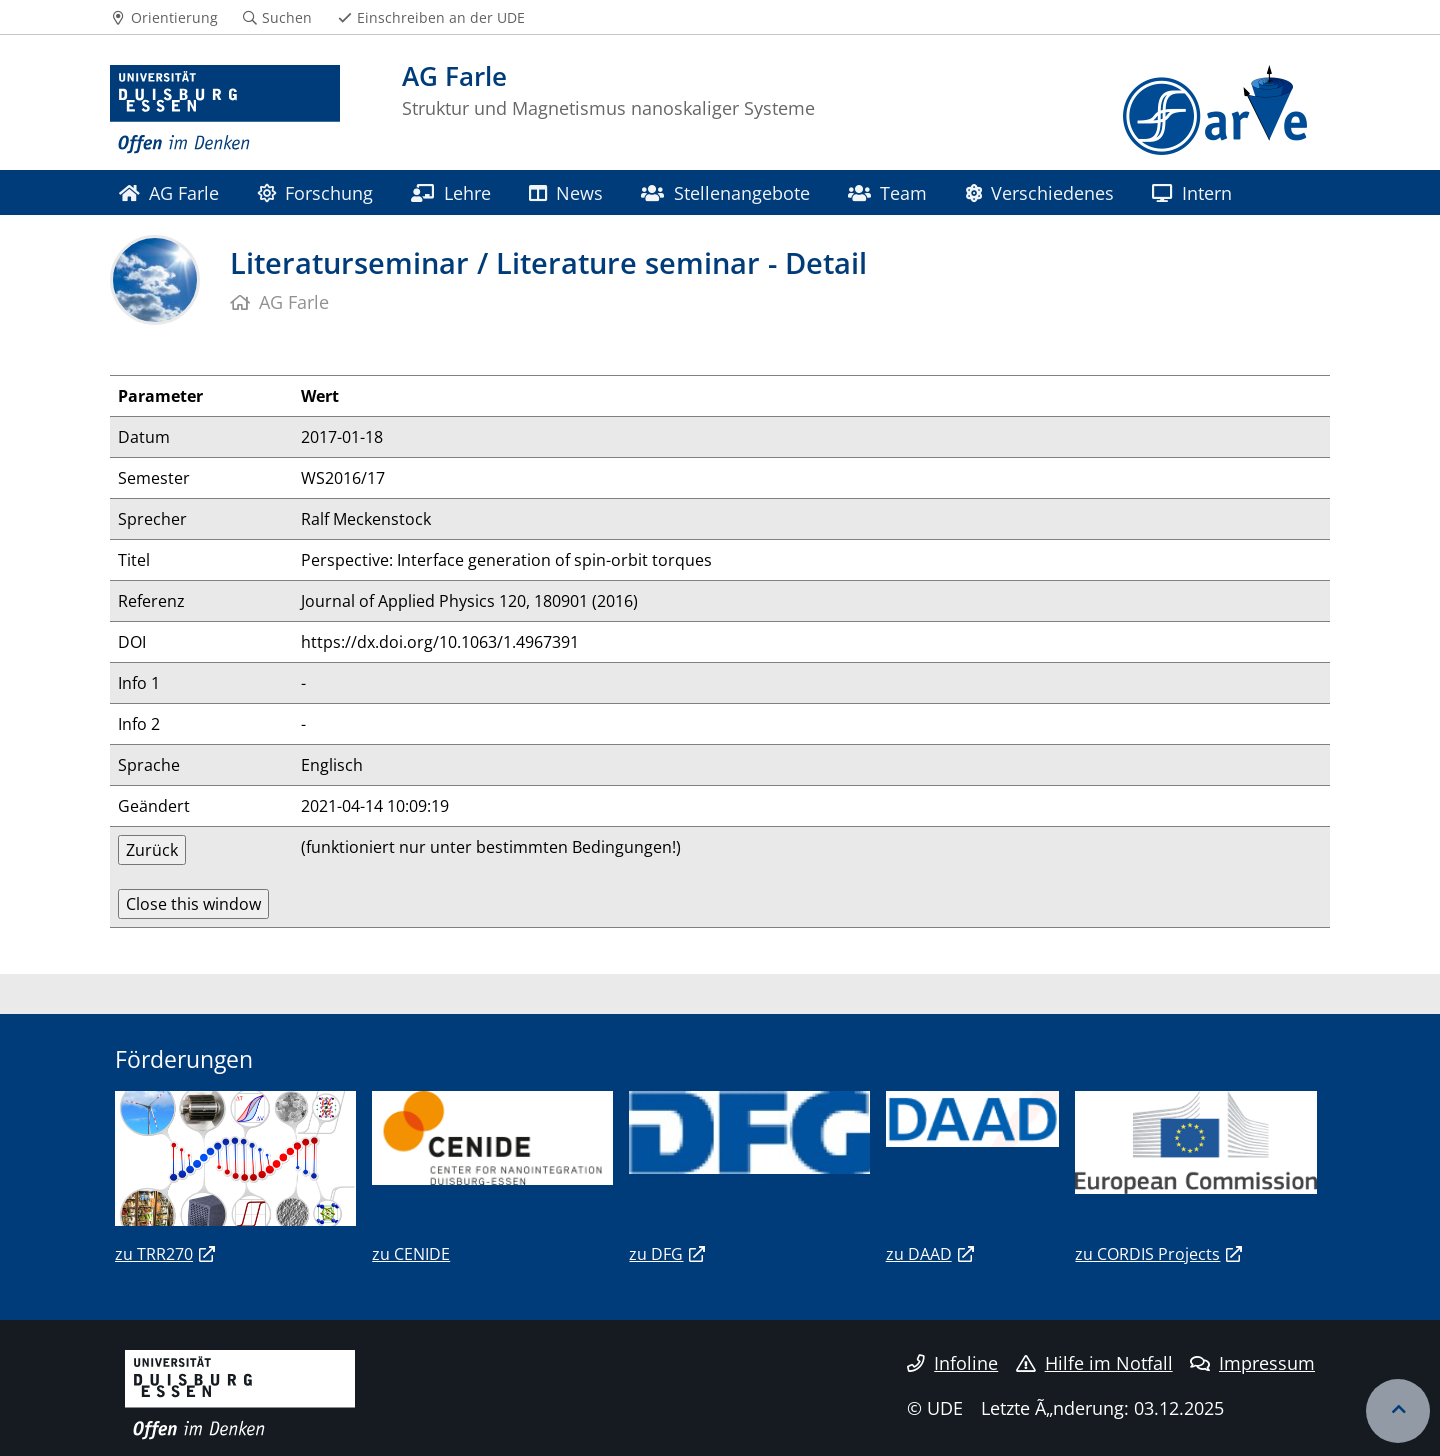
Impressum (1252, 1363)
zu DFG (656, 1254)
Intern (1192, 192)
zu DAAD (919, 1254)
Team (887, 192)
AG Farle (169, 192)
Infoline (952, 1363)
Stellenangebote (725, 192)
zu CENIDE (411, 1254)
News (566, 192)
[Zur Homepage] (225, 110)
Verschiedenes (1040, 192)
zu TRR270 (154, 1254)
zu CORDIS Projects (1147, 1254)
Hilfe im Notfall (1094, 1363)
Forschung (315, 192)
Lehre (450, 192)
